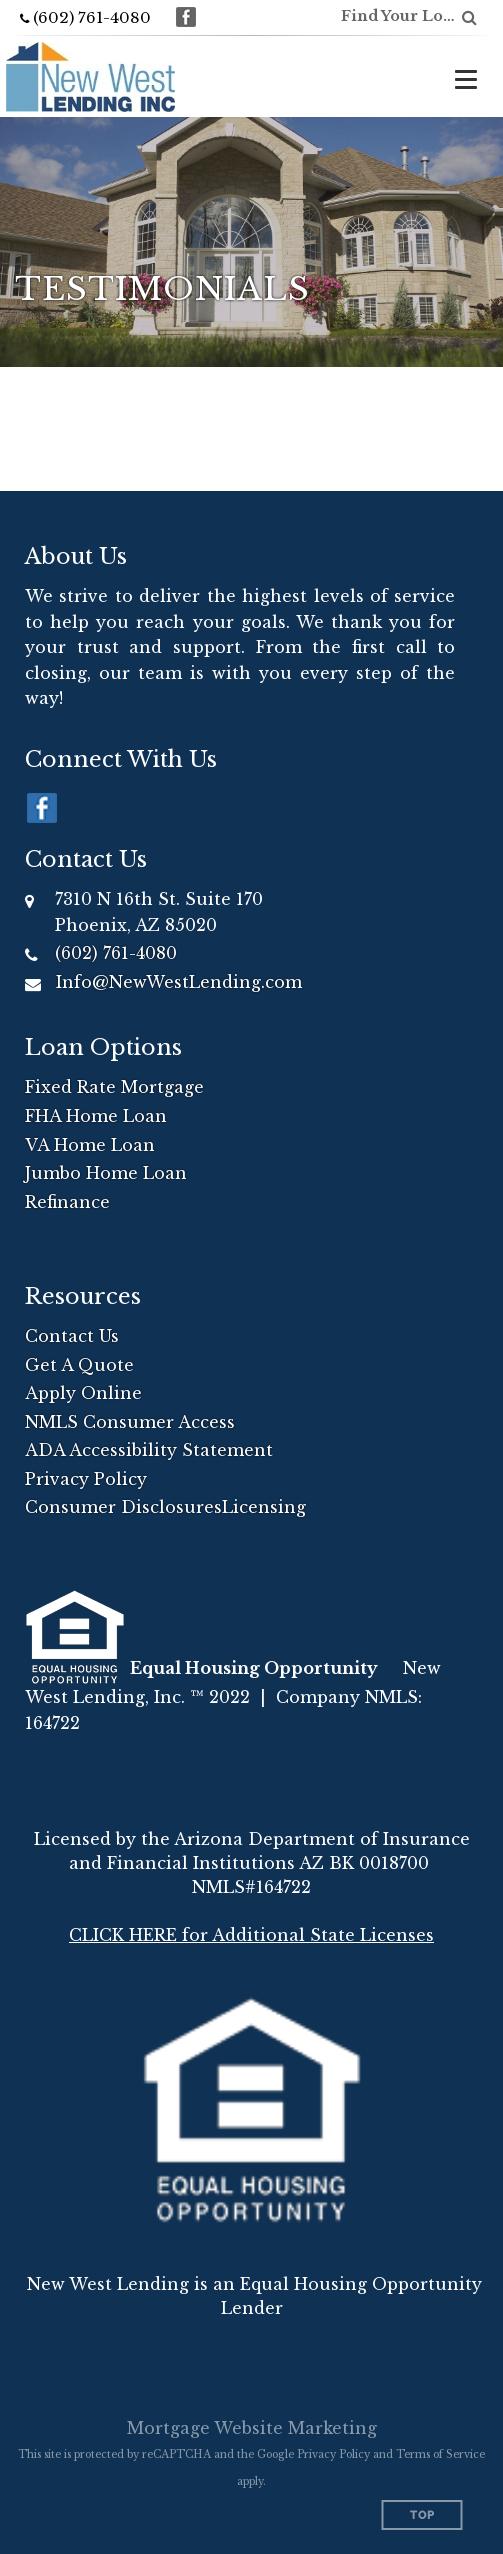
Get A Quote (79, 1365)
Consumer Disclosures (123, 1507)
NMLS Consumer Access (130, 1422)
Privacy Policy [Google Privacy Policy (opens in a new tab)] (333, 2454)
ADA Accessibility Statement (149, 1450)
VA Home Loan (90, 1145)
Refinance (67, 1202)
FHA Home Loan (96, 1116)
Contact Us (72, 1336)
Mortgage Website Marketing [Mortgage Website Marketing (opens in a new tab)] (252, 2428)
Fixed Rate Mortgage (114, 1087)
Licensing (264, 1507)
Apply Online (83, 1393)
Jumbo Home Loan (106, 1173)
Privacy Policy (86, 1479)
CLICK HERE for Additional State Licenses (251, 1935)
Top (422, 2515)
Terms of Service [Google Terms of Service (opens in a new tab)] (440, 2454)
